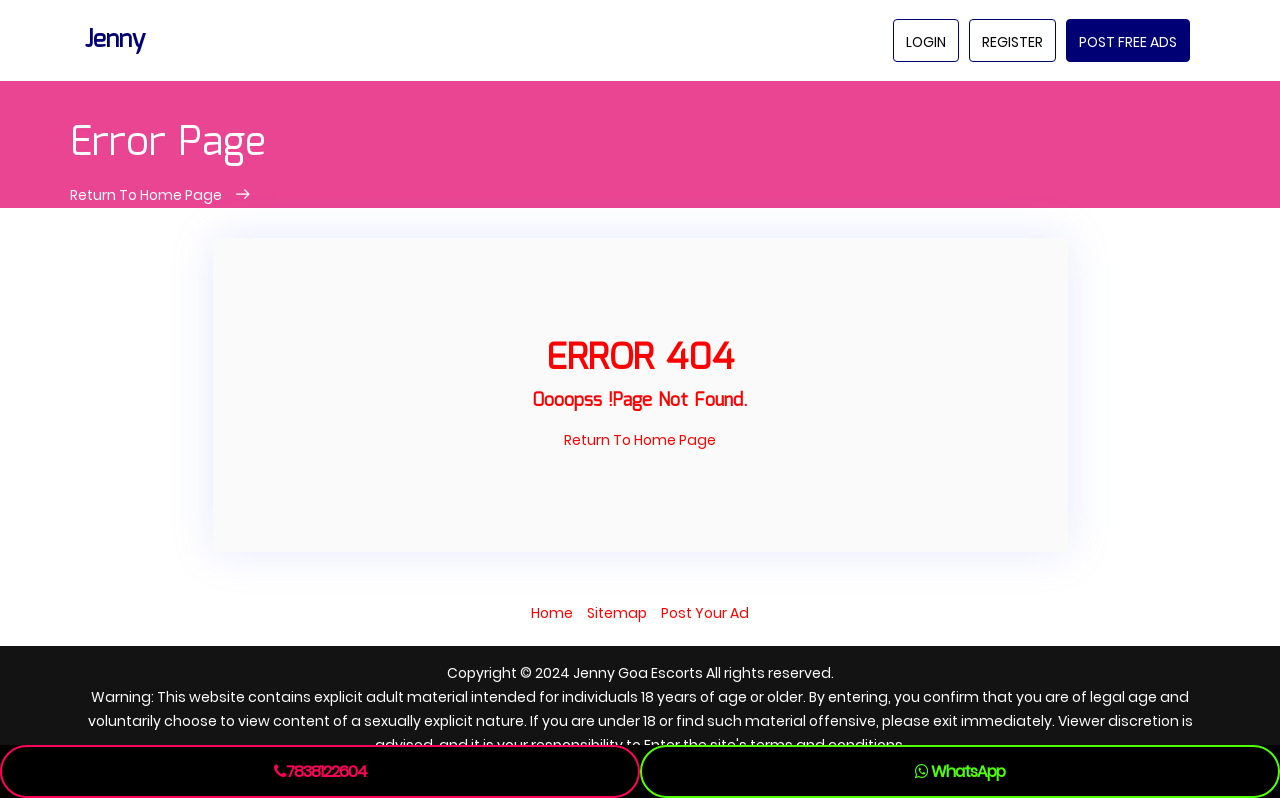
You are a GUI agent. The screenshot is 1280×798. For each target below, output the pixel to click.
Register (1012, 42)
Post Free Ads (1128, 42)
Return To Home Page (147, 195)
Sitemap (617, 613)
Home (552, 613)
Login (926, 42)
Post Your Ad (705, 613)
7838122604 (320, 771)
